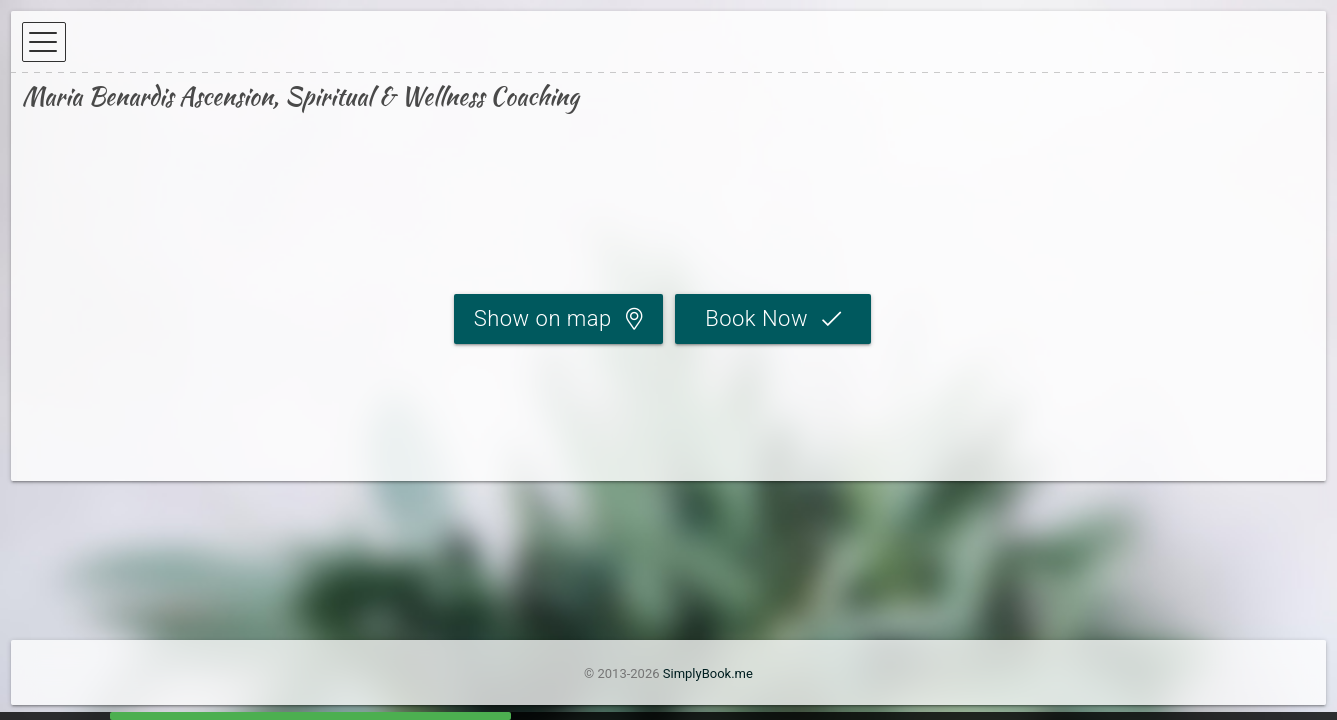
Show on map (543, 318)
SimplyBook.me (708, 673)
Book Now (756, 318)
